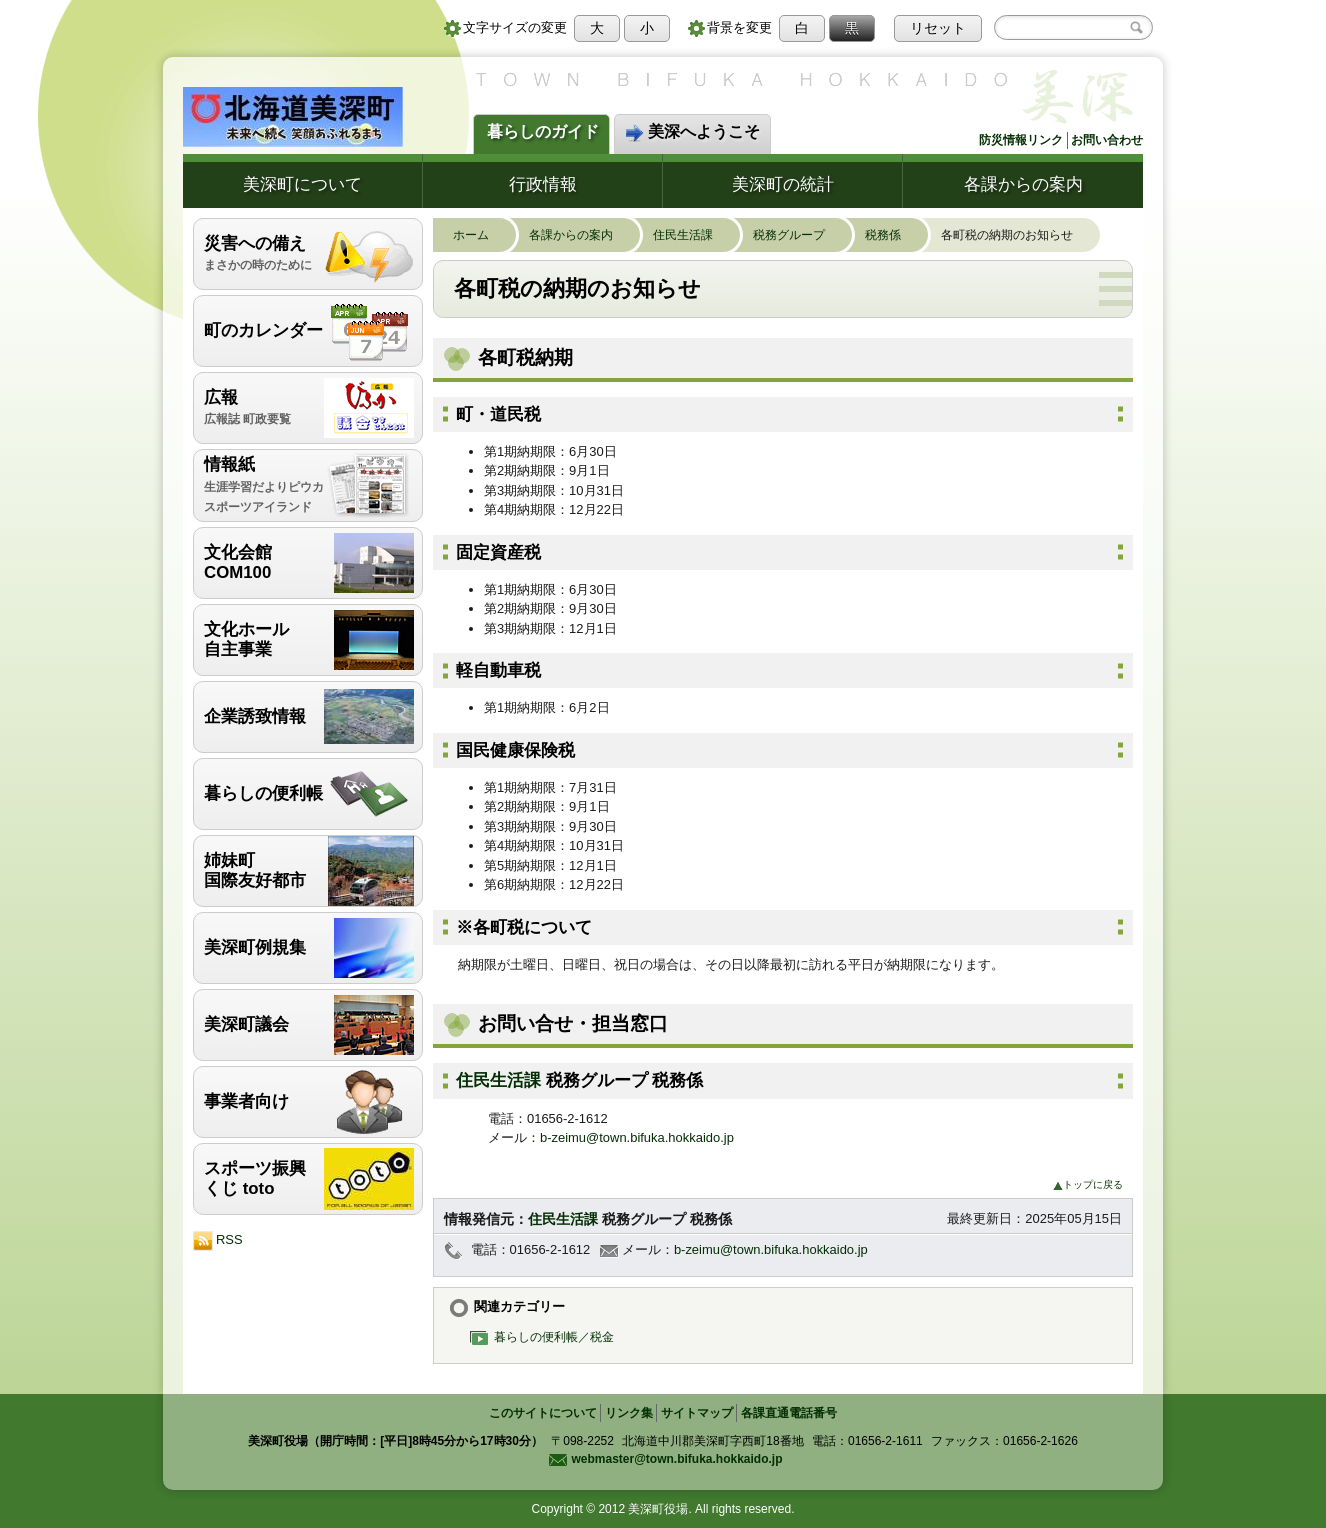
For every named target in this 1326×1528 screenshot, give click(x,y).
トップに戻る (1088, 1184)
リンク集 (629, 1413)
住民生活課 (693, 235)
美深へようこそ (692, 133)
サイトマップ (697, 1413)
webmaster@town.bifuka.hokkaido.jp (665, 1459)
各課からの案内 (1023, 184)
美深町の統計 (783, 184)
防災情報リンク (1021, 140)
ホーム (481, 235)
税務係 (893, 235)
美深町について (302, 184)
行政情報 (543, 184)
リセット (938, 28)
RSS (218, 1241)
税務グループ (799, 235)
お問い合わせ (1107, 140)
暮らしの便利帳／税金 (546, 1336)
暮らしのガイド (543, 131)
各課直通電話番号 (789, 1413)
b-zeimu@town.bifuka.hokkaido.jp (637, 1137)
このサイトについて (543, 1413)
